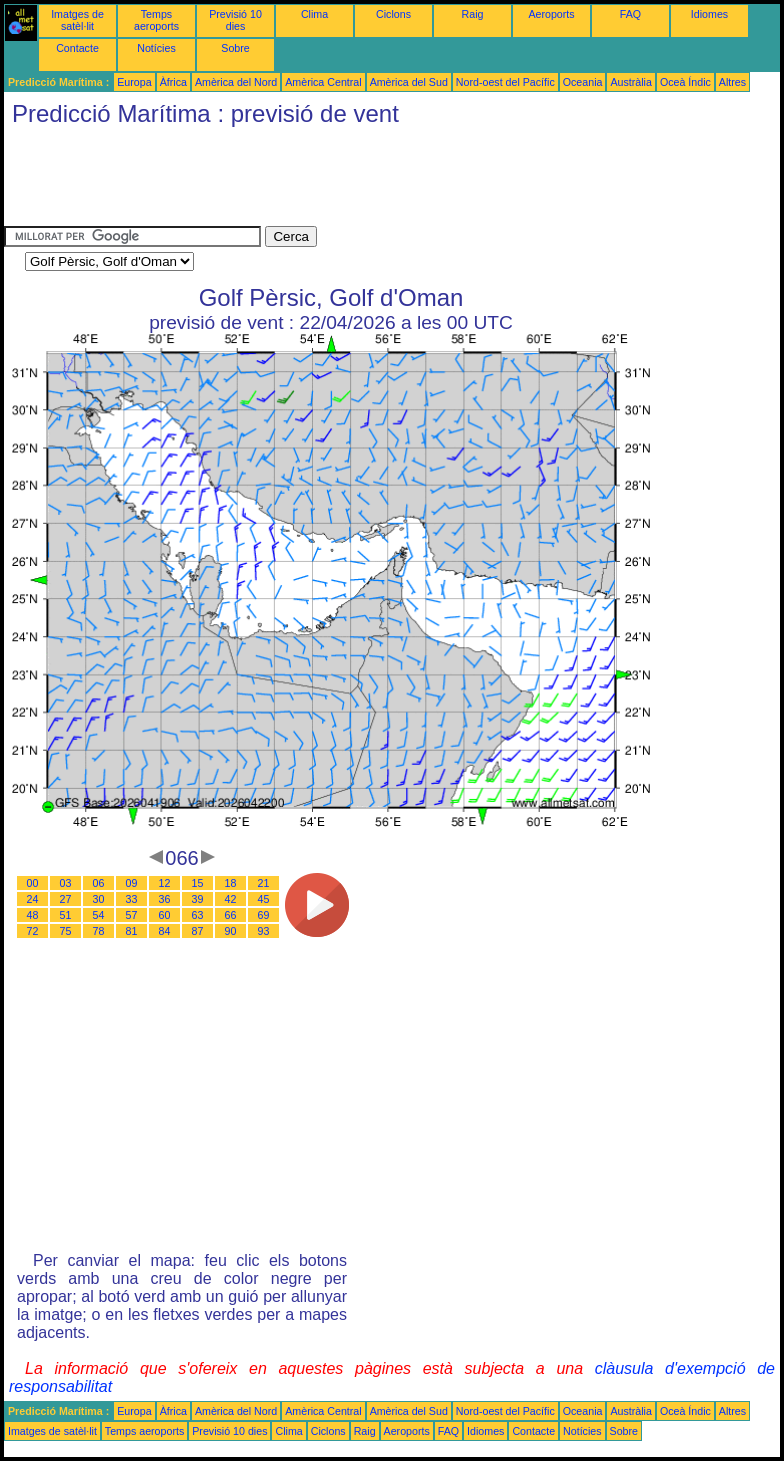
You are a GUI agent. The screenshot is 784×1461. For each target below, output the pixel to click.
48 (33, 915)
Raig (473, 14)
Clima (314, 14)
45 (264, 899)
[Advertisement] (368, 181)
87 (198, 931)
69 (264, 915)
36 (165, 899)
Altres (732, 82)
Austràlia (630, 82)
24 (33, 899)
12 (165, 883)
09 (132, 883)
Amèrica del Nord (236, 82)
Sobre (235, 48)
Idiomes (709, 14)
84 (165, 931)
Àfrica (173, 82)
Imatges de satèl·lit (77, 20)
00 (33, 883)
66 (231, 915)
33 (132, 899)
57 (132, 915)
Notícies (156, 48)
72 (33, 931)
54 (99, 915)
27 (66, 899)
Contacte (77, 48)
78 (99, 931)
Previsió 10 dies (235, 20)
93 (264, 931)
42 (231, 899)
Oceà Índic (685, 82)
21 (264, 883)
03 (66, 883)
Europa (134, 82)
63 (198, 915)
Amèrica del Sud (409, 82)
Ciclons (393, 14)
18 (231, 883)
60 (165, 915)
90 (231, 931)
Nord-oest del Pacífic (505, 82)
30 (99, 899)
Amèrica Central (323, 82)
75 (66, 931)
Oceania (583, 82)
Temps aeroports (156, 20)
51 (66, 915)
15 (198, 883)
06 (99, 883)
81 (132, 931)
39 (198, 899)
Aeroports (551, 14)
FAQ (630, 14)
